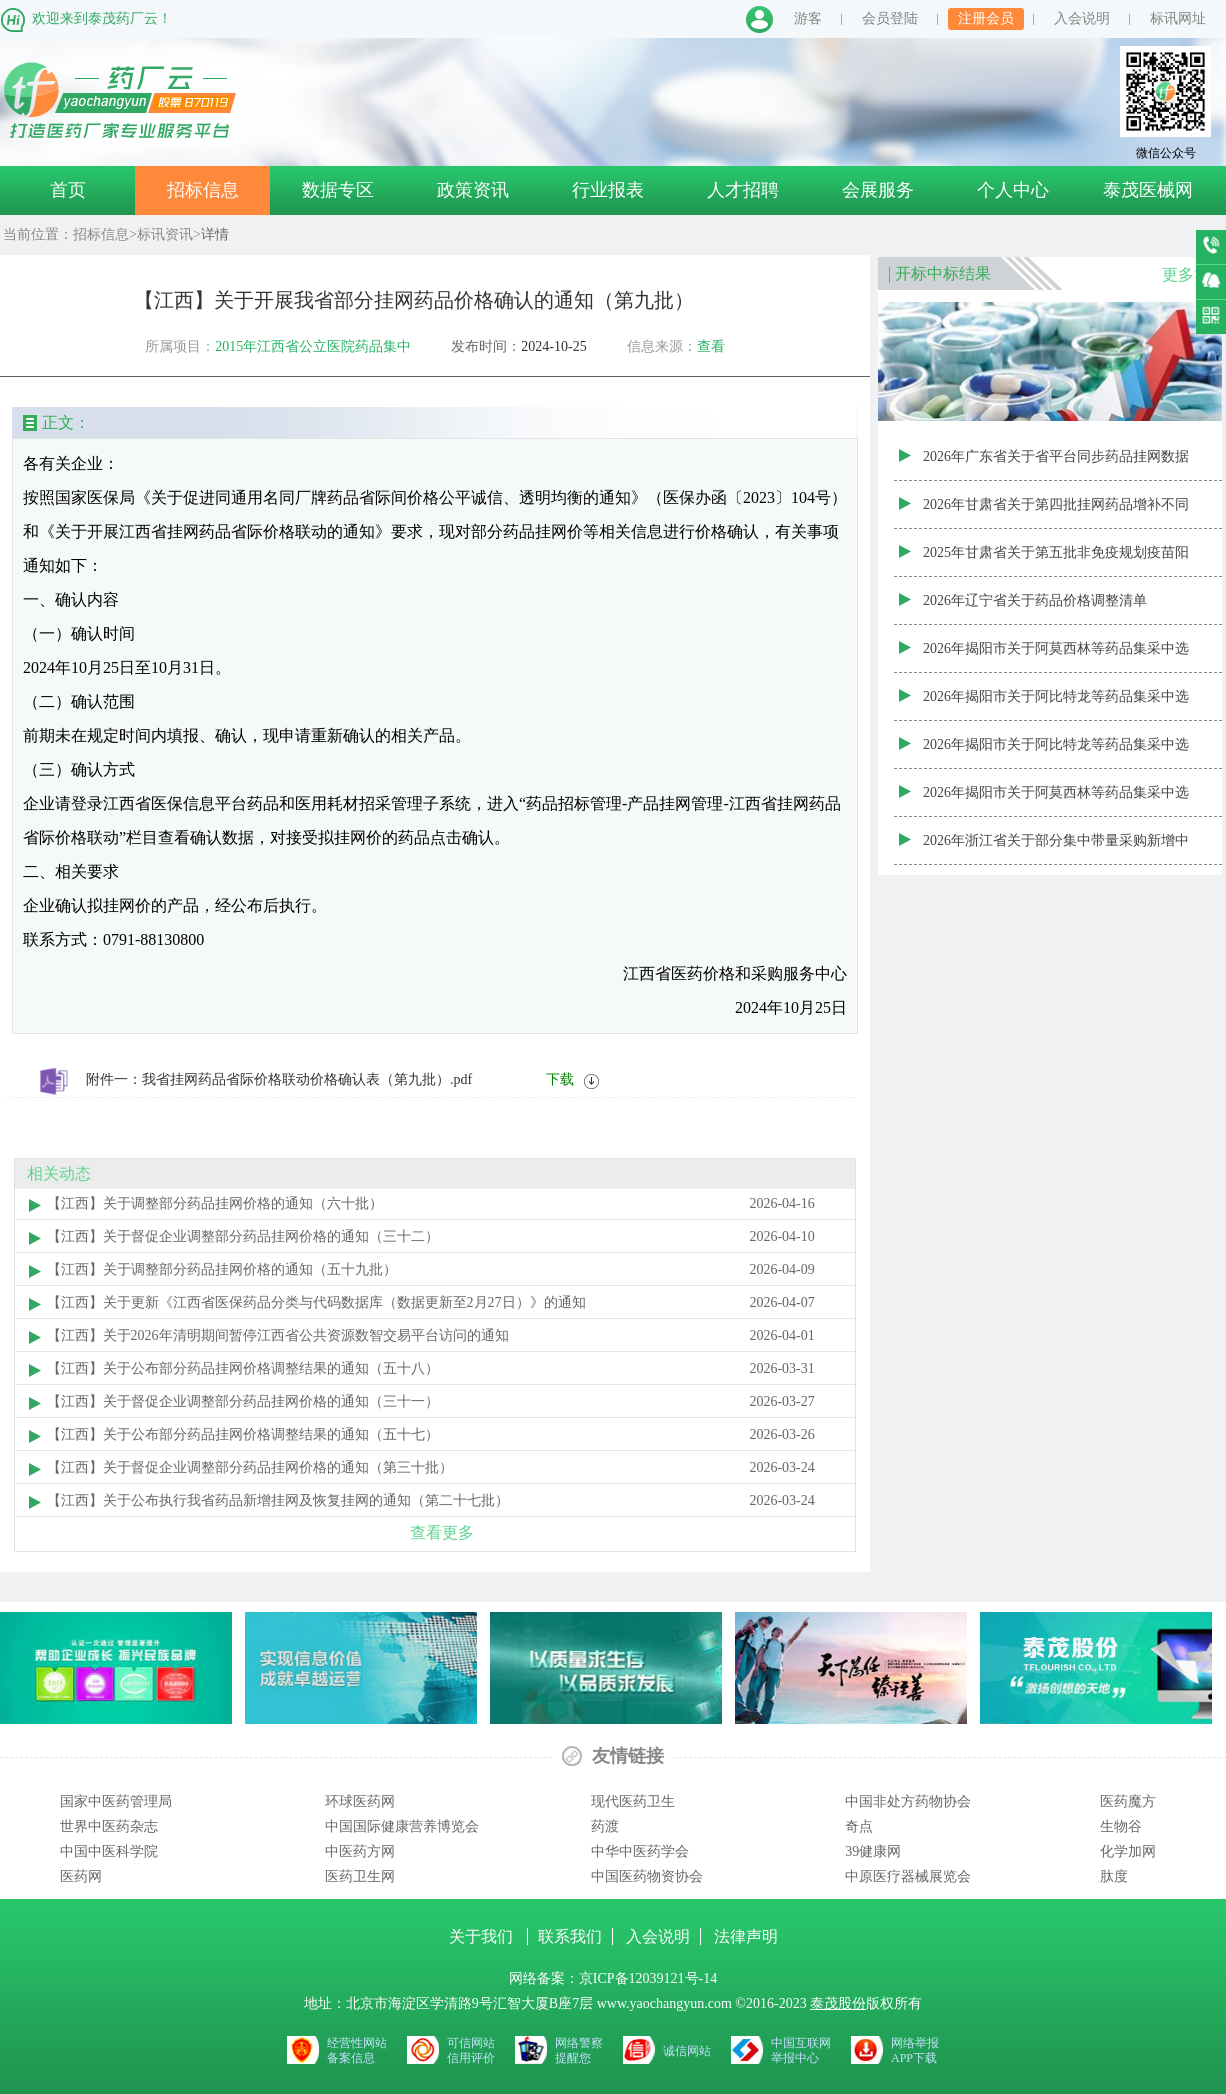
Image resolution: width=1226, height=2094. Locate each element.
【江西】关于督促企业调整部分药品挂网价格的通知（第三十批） (250, 1467)
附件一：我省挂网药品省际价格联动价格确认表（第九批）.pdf (279, 1079)
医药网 (81, 1876)
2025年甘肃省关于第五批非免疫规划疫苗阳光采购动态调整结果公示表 (1056, 561)
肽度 (1114, 1876)
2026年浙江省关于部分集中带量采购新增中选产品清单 (1056, 849)
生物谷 (1121, 1826)
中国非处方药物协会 (908, 1801)
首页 (68, 190)
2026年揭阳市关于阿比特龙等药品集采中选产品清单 (1056, 753)
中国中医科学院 (109, 1851)
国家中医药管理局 (116, 1801)
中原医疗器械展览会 (908, 1876)
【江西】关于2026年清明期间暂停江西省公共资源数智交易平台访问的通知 (278, 1335)
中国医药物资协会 (647, 1876)
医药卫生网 (360, 1876)
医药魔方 (1128, 1801)
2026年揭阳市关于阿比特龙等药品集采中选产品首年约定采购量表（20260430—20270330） (1056, 705)
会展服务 (878, 190)
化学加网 (1128, 1851)
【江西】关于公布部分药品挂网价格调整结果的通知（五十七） (243, 1434)
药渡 (605, 1826)
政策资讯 (473, 190)
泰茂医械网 (1148, 190)
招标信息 (203, 190)
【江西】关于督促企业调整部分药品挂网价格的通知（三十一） (243, 1401)
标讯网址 (1178, 18)
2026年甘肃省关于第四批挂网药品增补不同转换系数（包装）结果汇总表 (1056, 513)
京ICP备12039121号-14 (648, 1978)
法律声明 (746, 1936)
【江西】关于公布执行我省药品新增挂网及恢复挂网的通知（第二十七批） (278, 1500)
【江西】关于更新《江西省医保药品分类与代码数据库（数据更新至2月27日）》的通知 (316, 1302)
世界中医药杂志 (109, 1826)
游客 (808, 18)
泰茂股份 (838, 2003)
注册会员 (986, 18)
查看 (711, 346)
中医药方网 (360, 1851)
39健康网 (873, 1851)
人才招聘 (743, 190)
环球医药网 (360, 1801)
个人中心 (1013, 190)
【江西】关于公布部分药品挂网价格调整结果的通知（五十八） (243, 1368)
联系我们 (570, 1936)
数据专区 (338, 190)
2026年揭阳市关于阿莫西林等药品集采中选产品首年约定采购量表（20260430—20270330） (1056, 657)
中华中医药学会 (640, 1851)
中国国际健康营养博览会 (402, 1826)
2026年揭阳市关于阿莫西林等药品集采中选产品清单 (1056, 801)
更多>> (1187, 274)
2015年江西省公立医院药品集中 (313, 346)
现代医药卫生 (633, 1801)
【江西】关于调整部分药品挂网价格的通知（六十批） (215, 1203)
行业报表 (608, 190)
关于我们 (483, 1936)
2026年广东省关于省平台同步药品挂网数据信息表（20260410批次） (1056, 465)
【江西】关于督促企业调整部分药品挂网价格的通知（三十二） (243, 1236)
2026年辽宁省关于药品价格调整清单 (1035, 600)
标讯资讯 (165, 234)
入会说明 (1082, 18)
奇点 (859, 1826)
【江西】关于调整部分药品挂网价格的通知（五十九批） (222, 1269)
